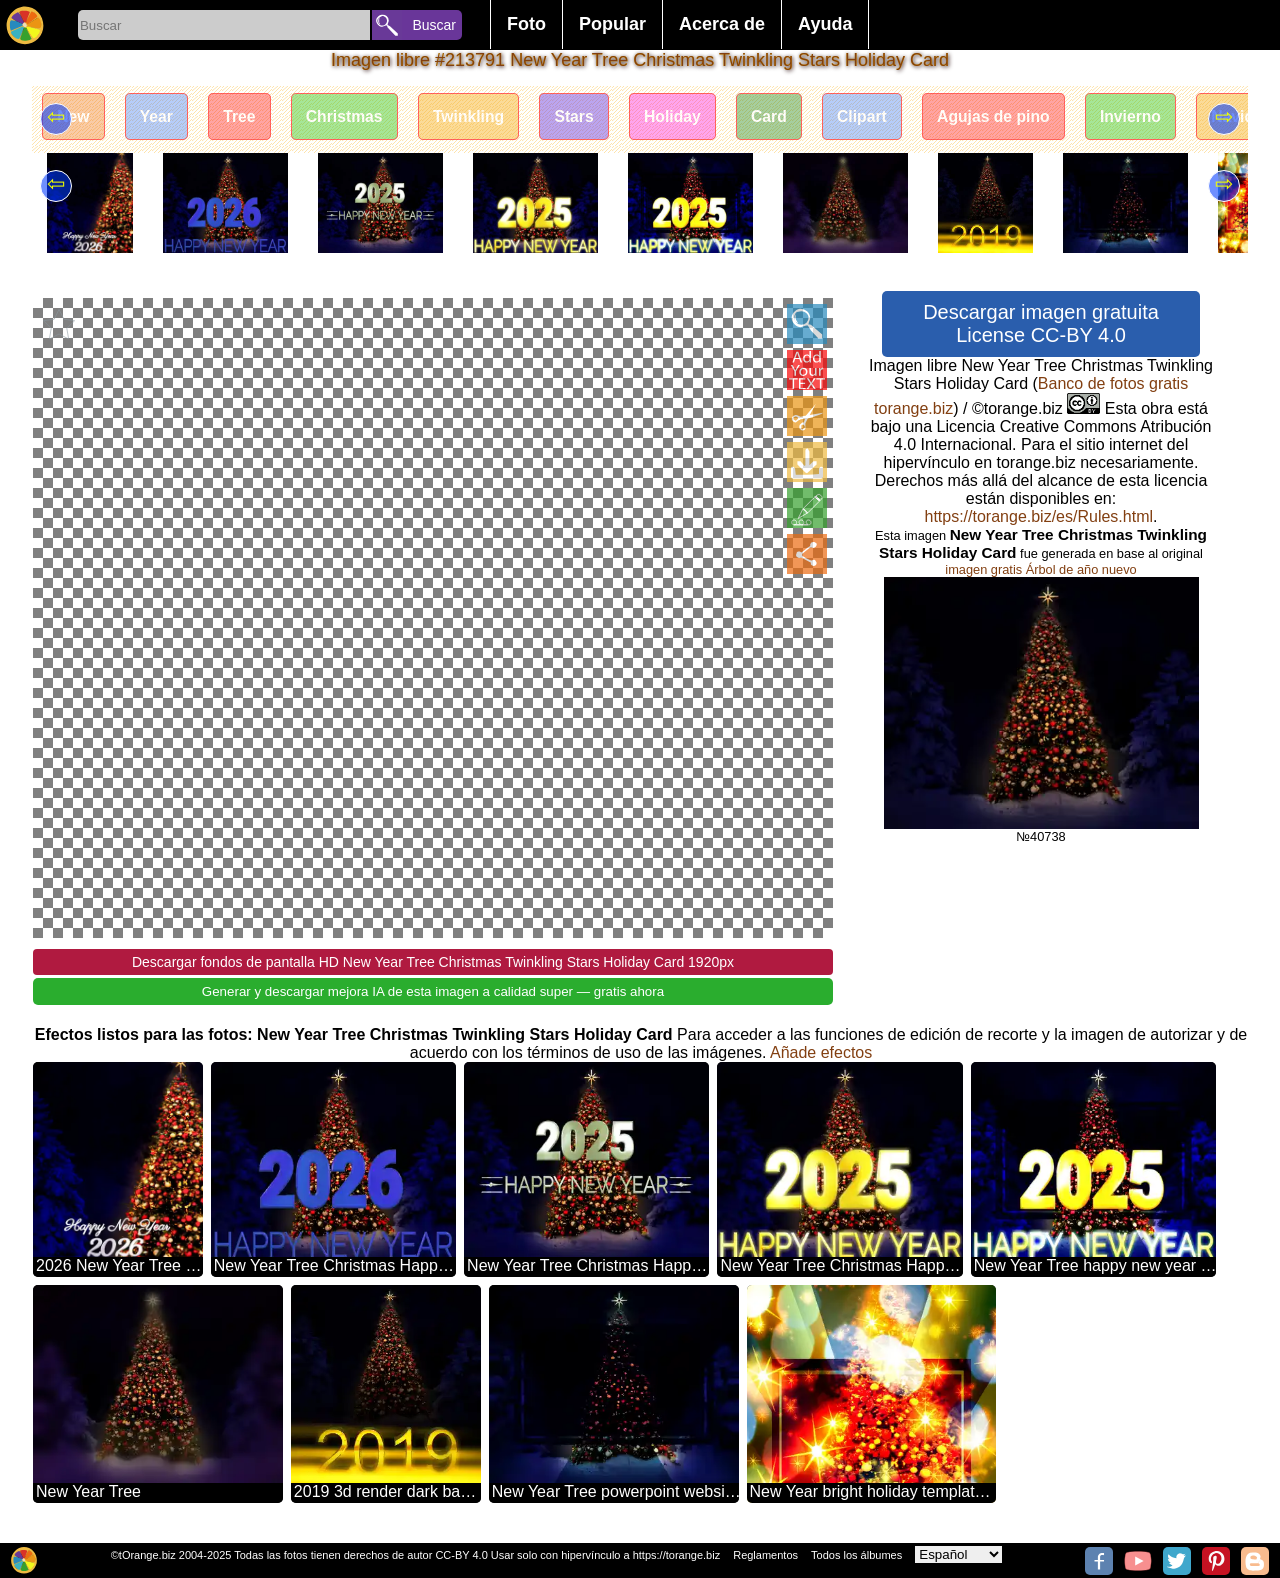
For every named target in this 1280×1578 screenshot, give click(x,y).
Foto (526, 24)
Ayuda (825, 24)
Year (160, 117)
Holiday (690, 117)
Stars (588, 117)
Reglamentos (765, 1555)
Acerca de (722, 24)
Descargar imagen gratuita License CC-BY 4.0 (1041, 323)
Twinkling (480, 117)
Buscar (434, 25)
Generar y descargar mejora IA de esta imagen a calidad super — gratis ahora (433, 991)
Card (788, 117)
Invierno (1159, 117)
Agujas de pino (1018, 117)
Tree (245, 117)
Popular (612, 24)
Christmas (353, 117)
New (74, 117)
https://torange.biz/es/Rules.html (1038, 516)
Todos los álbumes (856, 1555)
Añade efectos (821, 1052)
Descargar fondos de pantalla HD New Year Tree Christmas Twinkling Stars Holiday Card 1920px (433, 962)
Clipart (884, 117)
